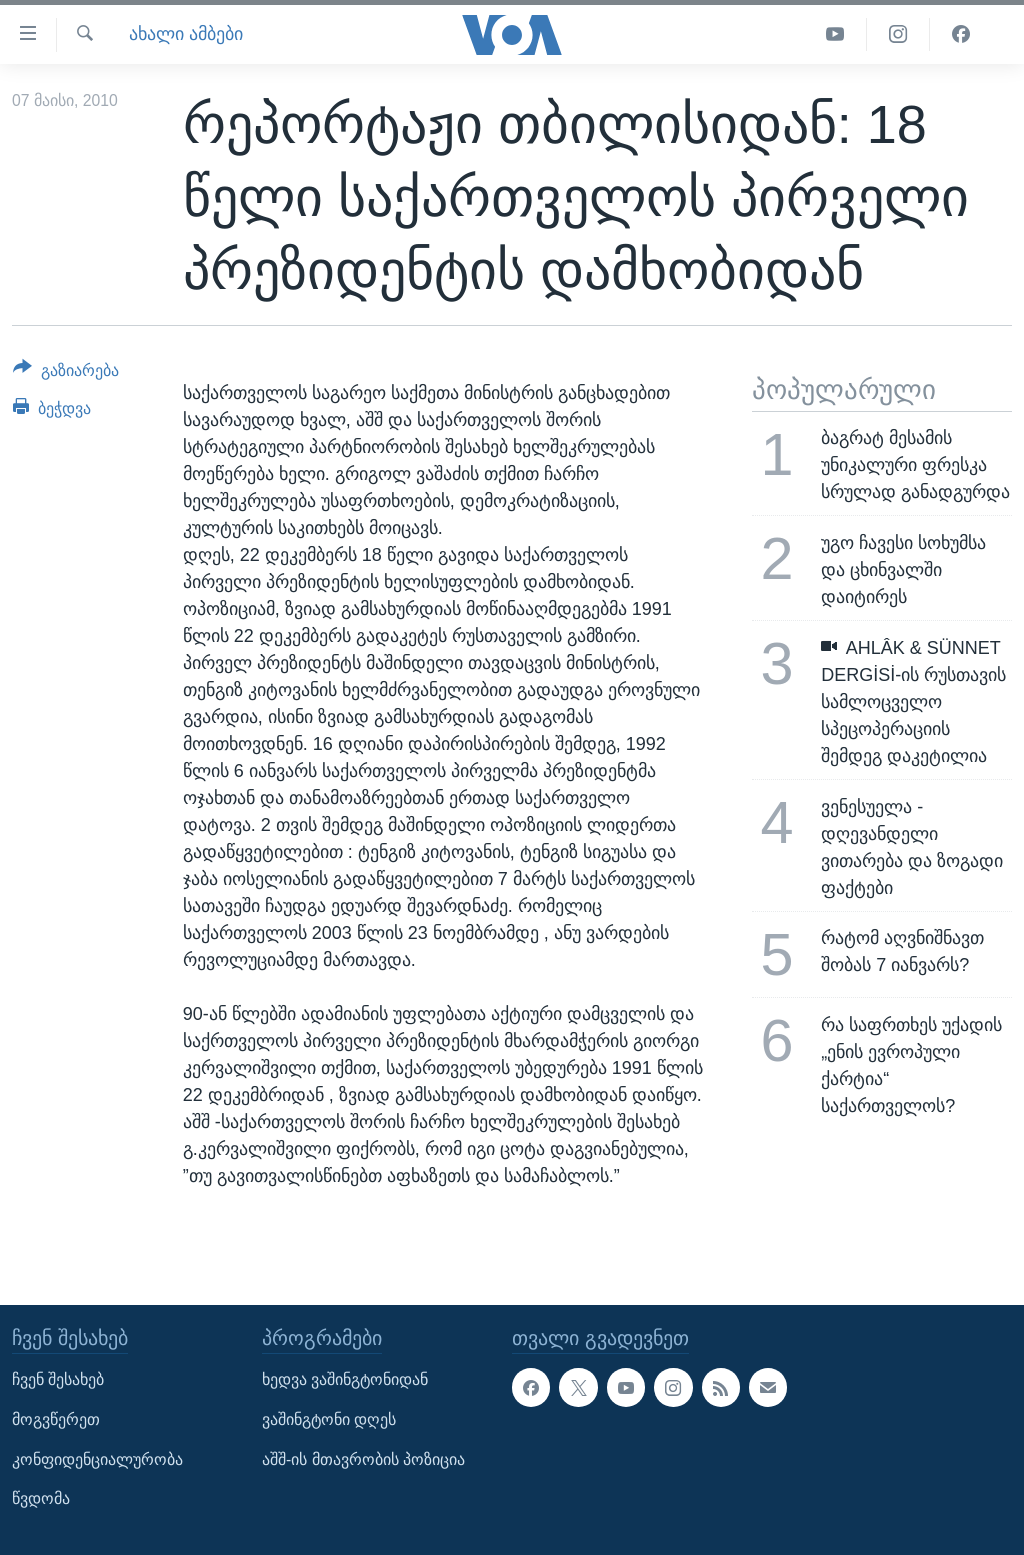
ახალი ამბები (186, 34)
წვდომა (41, 1498)
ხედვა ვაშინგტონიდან (345, 1379)
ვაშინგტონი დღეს (329, 1419)
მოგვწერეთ (56, 1419)
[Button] (66, 374)
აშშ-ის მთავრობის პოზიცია (363, 1458)
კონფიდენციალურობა (97, 1458)
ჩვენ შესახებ (58, 1379)
